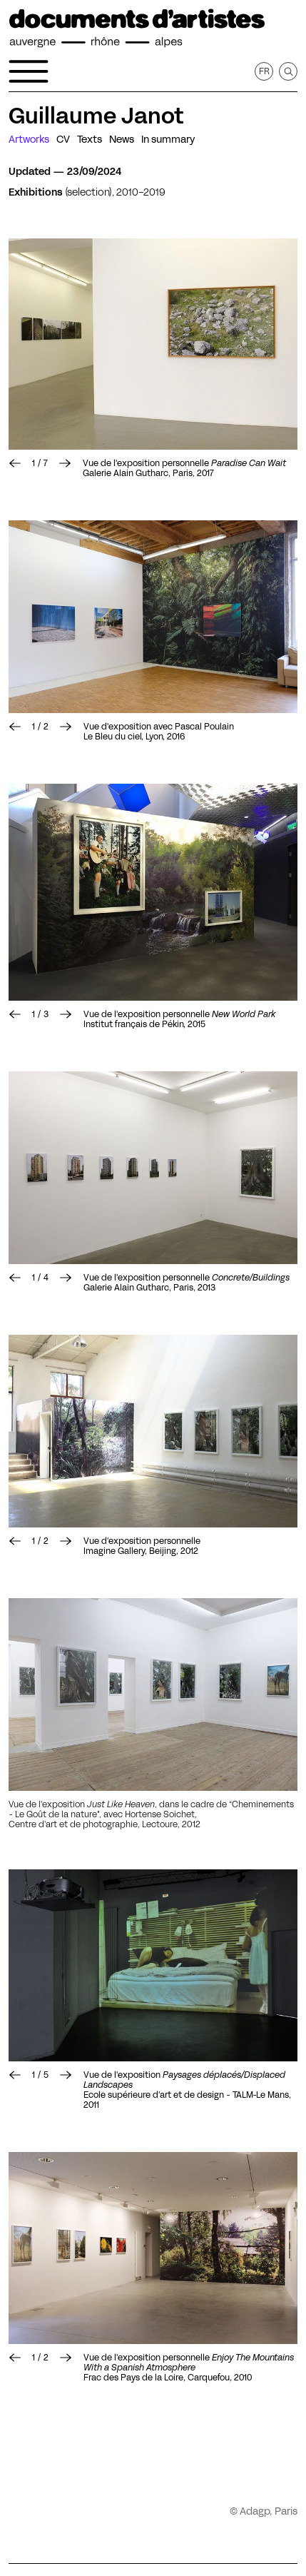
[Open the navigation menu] (29, 71)
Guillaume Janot (96, 115)
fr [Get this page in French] (264, 71)
